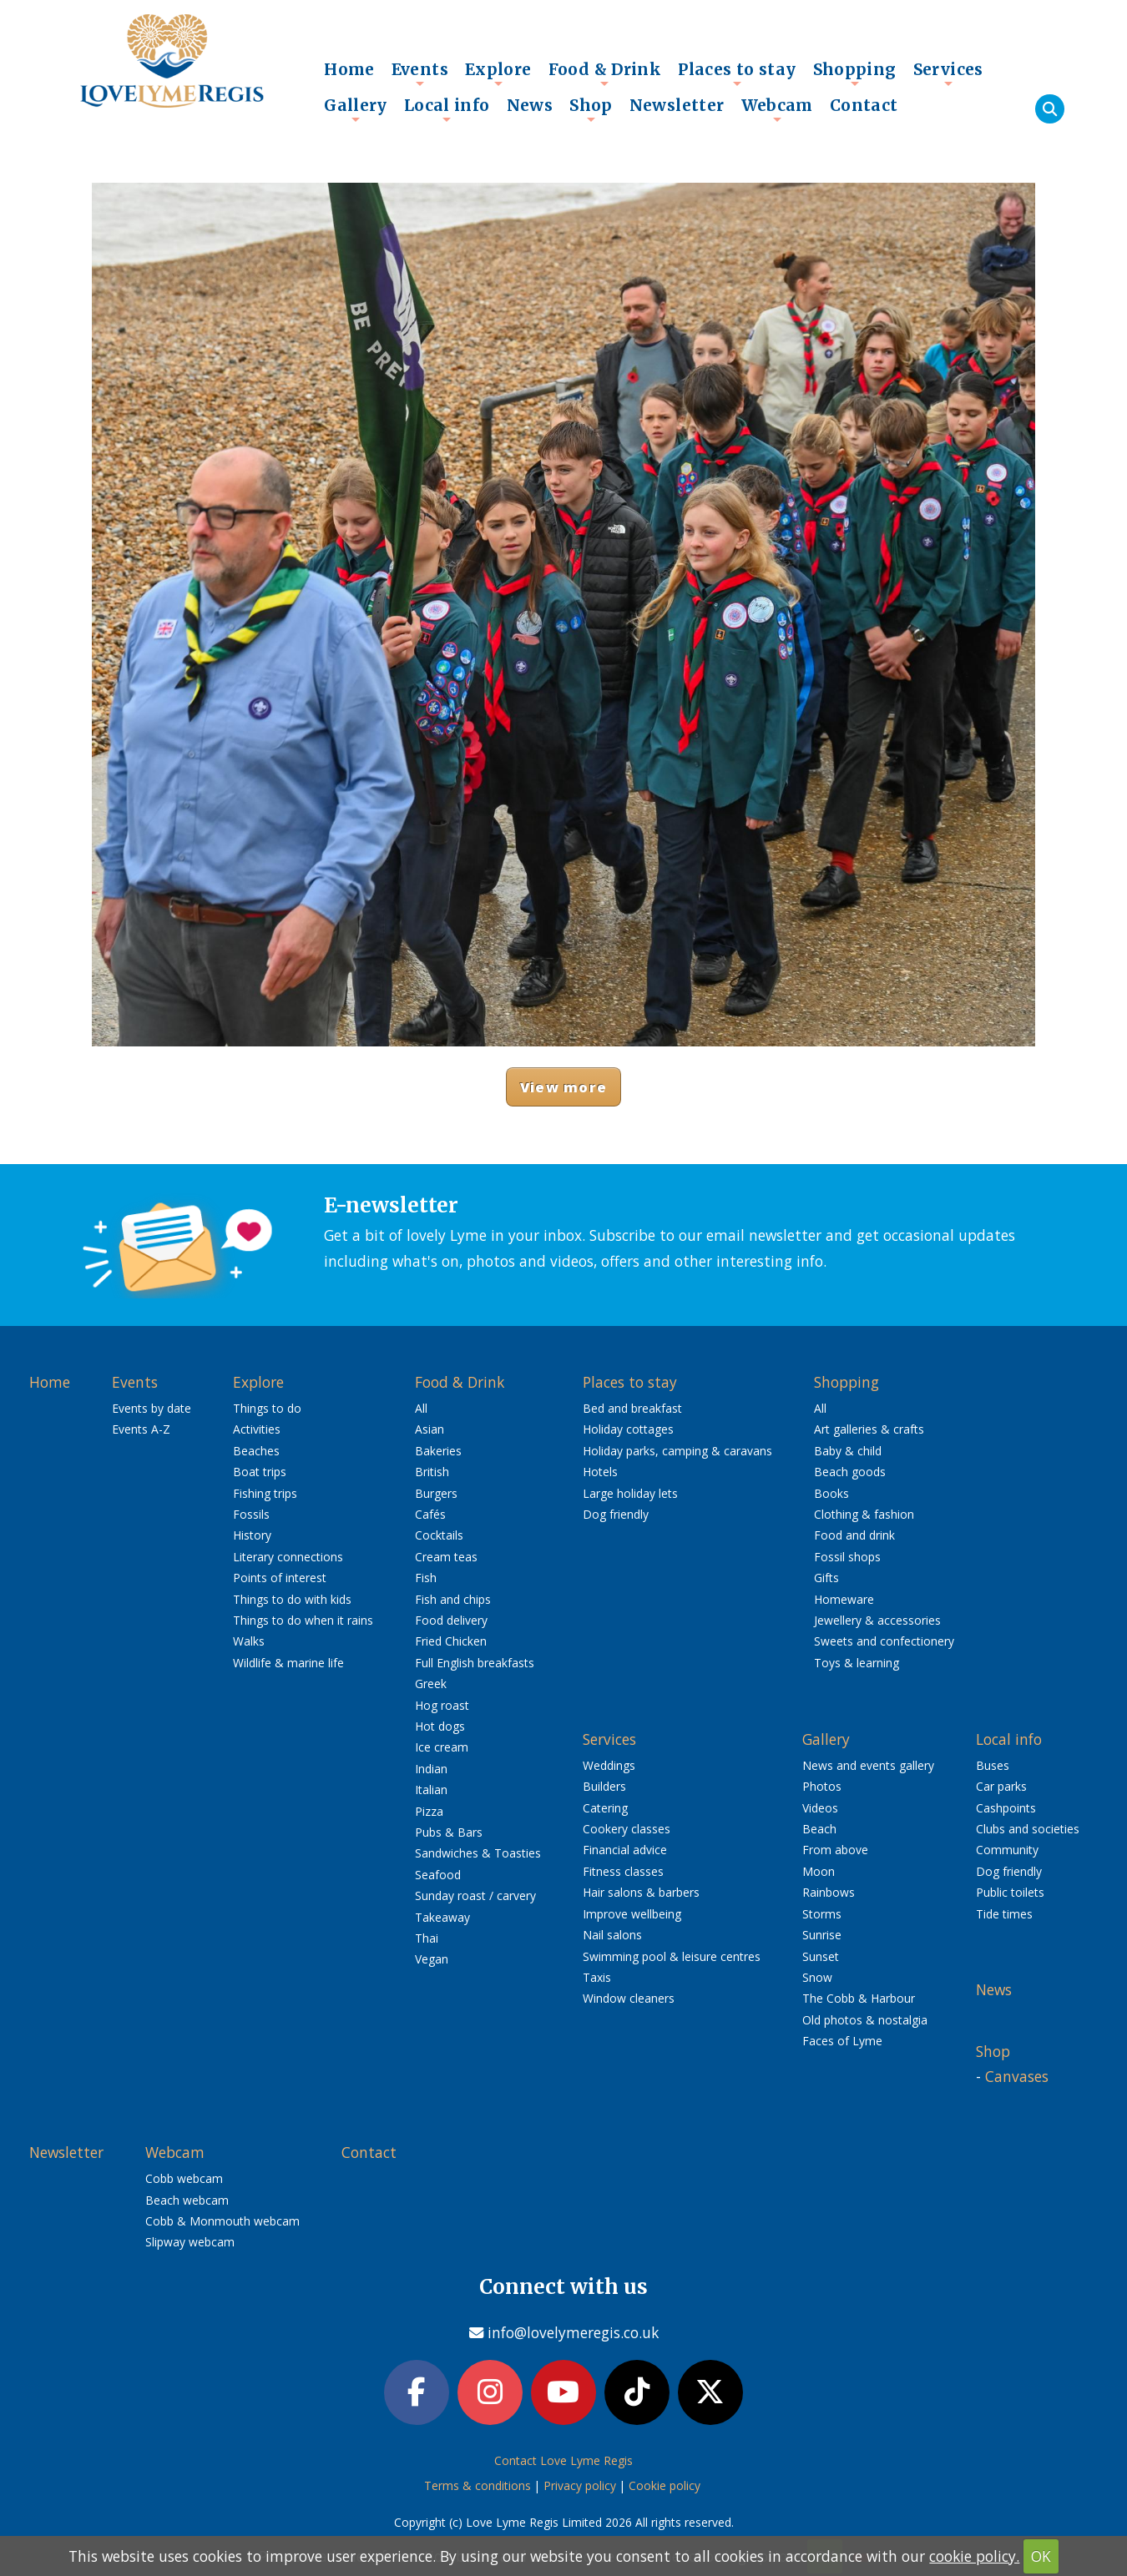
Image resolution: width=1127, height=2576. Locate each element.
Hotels (600, 1472)
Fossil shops (847, 1557)
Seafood (438, 1875)
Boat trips (259, 1472)
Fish (426, 1577)
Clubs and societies (1027, 1829)
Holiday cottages (628, 1429)
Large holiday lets (630, 1493)
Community (1007, 1850)
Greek (431, 1683)
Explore (498, 73)
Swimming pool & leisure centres (672, 1956)
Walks (249, 1641)
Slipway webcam (190, 2242)
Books (831, 1493)
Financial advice (625, 1850)
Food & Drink (605, 73)
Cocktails (439, 1535)
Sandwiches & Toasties (478, 1853)
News (530, 105)
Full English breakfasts (474, 1663)
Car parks (1001, 1786)
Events (420, 73)
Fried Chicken (451, 1641)
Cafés (430, 1514)
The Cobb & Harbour (858, 1998)
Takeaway (442, 1917)
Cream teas (446, 1557)
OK (1041, 2556)
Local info (447, 109)
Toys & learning (856, 1663)
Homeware (844, 1599)
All (421, 1408)
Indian (431, 1769)
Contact (864, 105)
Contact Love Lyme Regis (563, 2460)
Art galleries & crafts (869, 1429)
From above (835, 1850)
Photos (821, 1786)
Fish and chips (453, 1599)
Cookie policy (664, 2485)
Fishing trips (265, 1493)
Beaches (256, 1451)
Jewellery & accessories (877, 1620)
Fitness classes (623, 1871)
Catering (605, 1808)
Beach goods (850, 1472)
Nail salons (612, 1935)
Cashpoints (1006, 1808)
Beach (819, 1829)
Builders (604, 1786)
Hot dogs (440, 1726)
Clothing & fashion (864, 1514)
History (252, 1535)
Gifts (826, 1577)
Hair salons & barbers (641, 1892)
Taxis (597, 1977)
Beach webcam (187, 2200)
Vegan (431, 1959)
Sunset (820, 1956)
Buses (992, 1765)
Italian (431, 1789)
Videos (820, 1808)
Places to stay (737, 73)
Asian (429, 1429)
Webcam (777, 109)
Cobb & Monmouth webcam (222, 2221)
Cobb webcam (184, 2178)
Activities (256, 1429)
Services (948, 73)
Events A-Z (141, 1429)
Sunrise (821, 1935)
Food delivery (451, 1620)
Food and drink (854, 1535)
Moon (818, 1871)
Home (349, 69)
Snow (817, 1977)
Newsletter (677, 105)
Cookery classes (626, 1829)
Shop (591, 109)
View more (563, 1086)
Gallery (355, 109)
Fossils (251, 1514)
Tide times (1004, 1914)
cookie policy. (974, 2556)
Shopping (855, 73)
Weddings (609, 1765)
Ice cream (441, 1747)
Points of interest (279, 1577)
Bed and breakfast (632, 1408)
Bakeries (438, 1451)
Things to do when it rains (303, 1620)
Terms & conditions (477, 2485)
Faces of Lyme (842, 2041)
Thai (426, 1938)
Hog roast (442, 1705)
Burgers (436, 1493)
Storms (821, 1914)
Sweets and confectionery (884, 1641)
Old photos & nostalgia (864, 2020)
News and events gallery (868, 1765)
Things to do (267, 1408)
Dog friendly (616, 1514)
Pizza (429, 1811)
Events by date (151, 1408)
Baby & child (848, 1451)
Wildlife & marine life (288, 1663)
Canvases (1017, 2076)
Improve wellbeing (632, 1914)
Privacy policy (579, 2485)
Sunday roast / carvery (475, 1895)
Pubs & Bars (449, 1832)
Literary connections (288, 1557)
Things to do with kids (292, 1599)
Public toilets (1010, 1892)
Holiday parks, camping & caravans (677, 1451)
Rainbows (828, 1892)
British (432, 1472)
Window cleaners (629, 1998)
